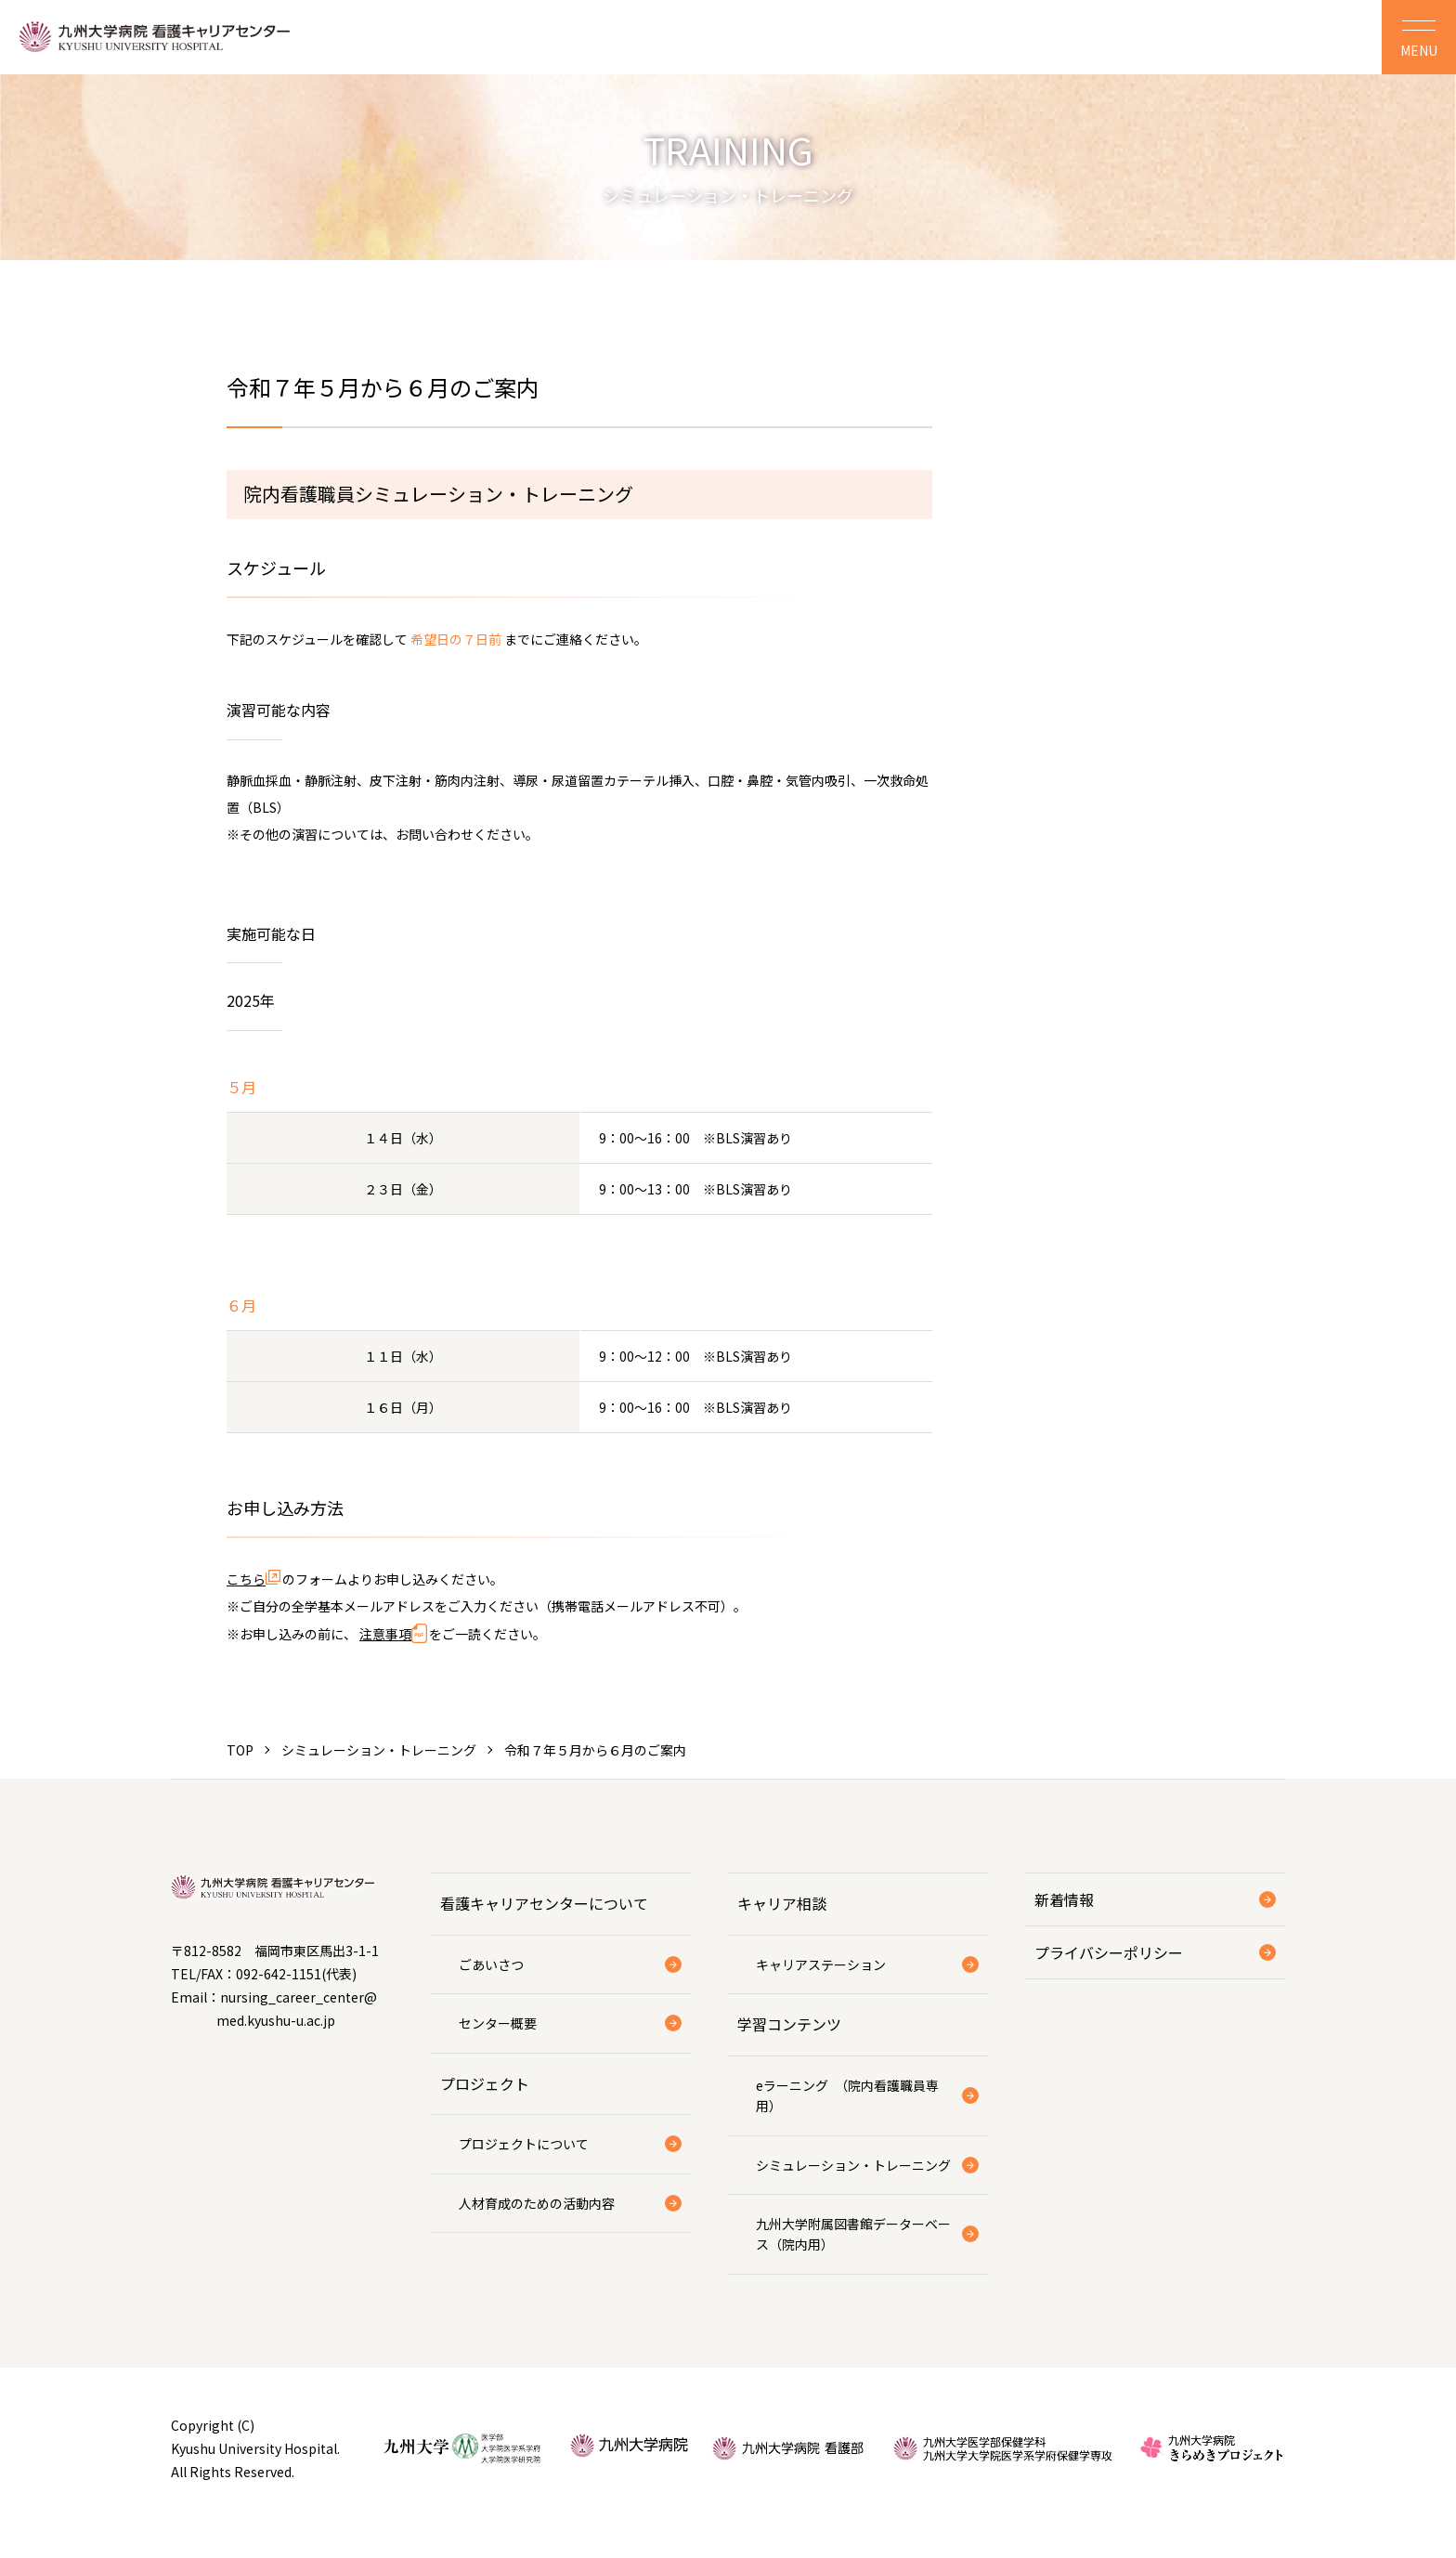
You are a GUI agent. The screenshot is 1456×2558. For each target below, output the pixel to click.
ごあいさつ (491, 1964)
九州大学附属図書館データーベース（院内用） (853, 2233)
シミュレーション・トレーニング (378, 1750)
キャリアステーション (821, 1964)
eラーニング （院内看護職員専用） (847, 2095)
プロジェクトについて (524, 2143)
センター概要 (498, 2023)
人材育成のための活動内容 (537, 2203)
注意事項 (385, 1634)
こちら (246, 1579)
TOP (240, 1750)
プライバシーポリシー (1108, 1952)
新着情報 (1064, 1899)
